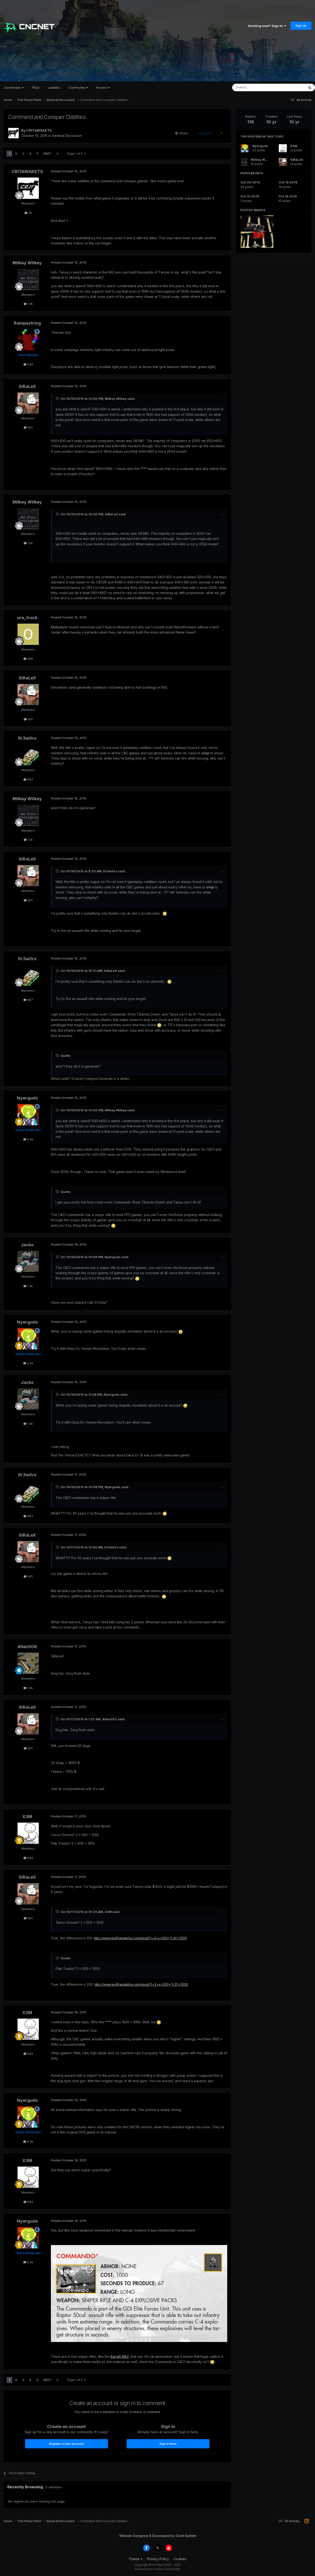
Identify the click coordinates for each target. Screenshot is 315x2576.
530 (28, 364)
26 (28, 213)
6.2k (28, 1139)
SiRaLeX (27, 386)
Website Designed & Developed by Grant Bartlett (157, 2536)
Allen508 (27, 1646)
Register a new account (66, 2444)
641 (28, 427)
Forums (103, 87)
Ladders (54, 87)
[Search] (256, 87)
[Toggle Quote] (58, 398)
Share (181, 133)
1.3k (28, 1286)
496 (28, 658)
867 (28, 779)
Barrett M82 (120, 2356)
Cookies (179, 2559)
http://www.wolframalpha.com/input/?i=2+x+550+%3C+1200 (140, 1938)
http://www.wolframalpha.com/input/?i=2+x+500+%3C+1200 (141, 1984)
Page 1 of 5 (76, 153)
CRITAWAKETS (39, 130)
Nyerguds (27, 1097)
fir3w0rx (27, 738)
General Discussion (67, 136)
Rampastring (27, 323)
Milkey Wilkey (27, 262)
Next (47, 153)
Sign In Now (168, 2444)
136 (28, 304)
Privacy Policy (158, 2559)
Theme (135, 2559)
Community (78, 87)
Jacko (27, 1244)
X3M (27, 1816)
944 (28, 1858)
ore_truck (27, 617)
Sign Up (300, 25)
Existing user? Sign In (267, 26)
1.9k (28, 1688)
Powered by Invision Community (157, 2569)
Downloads (13, 87)
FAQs (36, 87)
